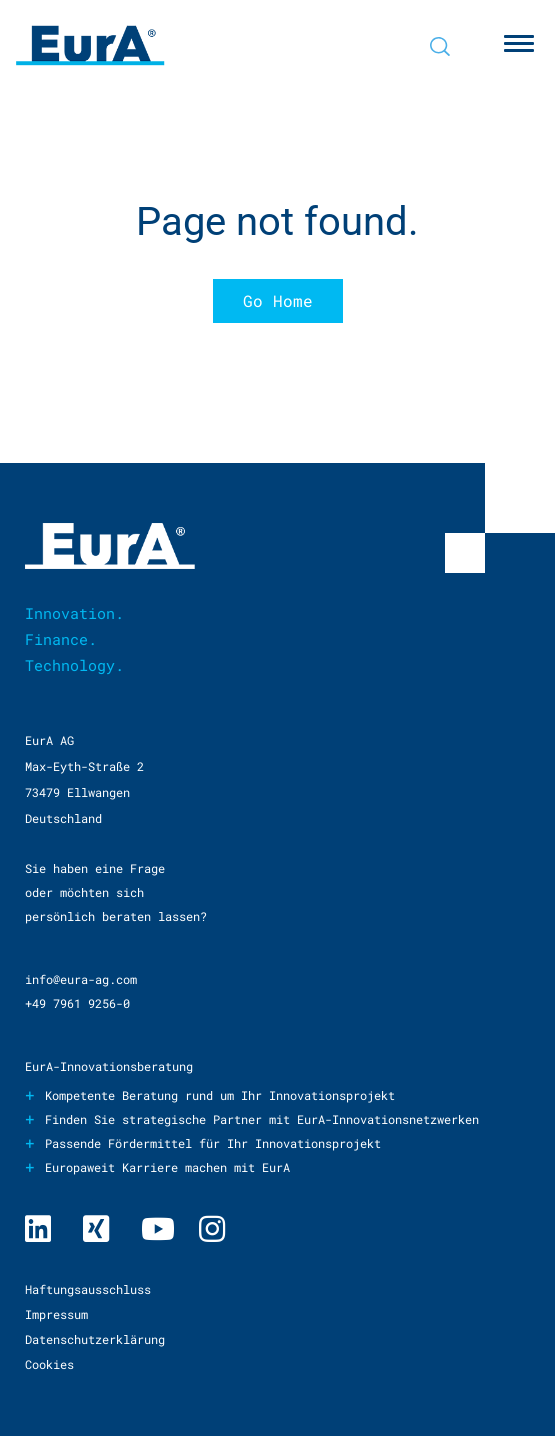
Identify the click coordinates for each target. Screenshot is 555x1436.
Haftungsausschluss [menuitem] (88, 1289)
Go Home (278, 300)
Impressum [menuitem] (56, 1314)
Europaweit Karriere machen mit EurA (167, 1167)
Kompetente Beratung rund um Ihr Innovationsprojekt (220, 1095)
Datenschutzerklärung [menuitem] (95, 1339)
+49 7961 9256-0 (77, 1003)
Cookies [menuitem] (49, 1364)
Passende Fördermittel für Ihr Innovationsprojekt (213, 1143)
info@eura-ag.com (81, 979)
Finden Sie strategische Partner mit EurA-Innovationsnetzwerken (262, 1119)
